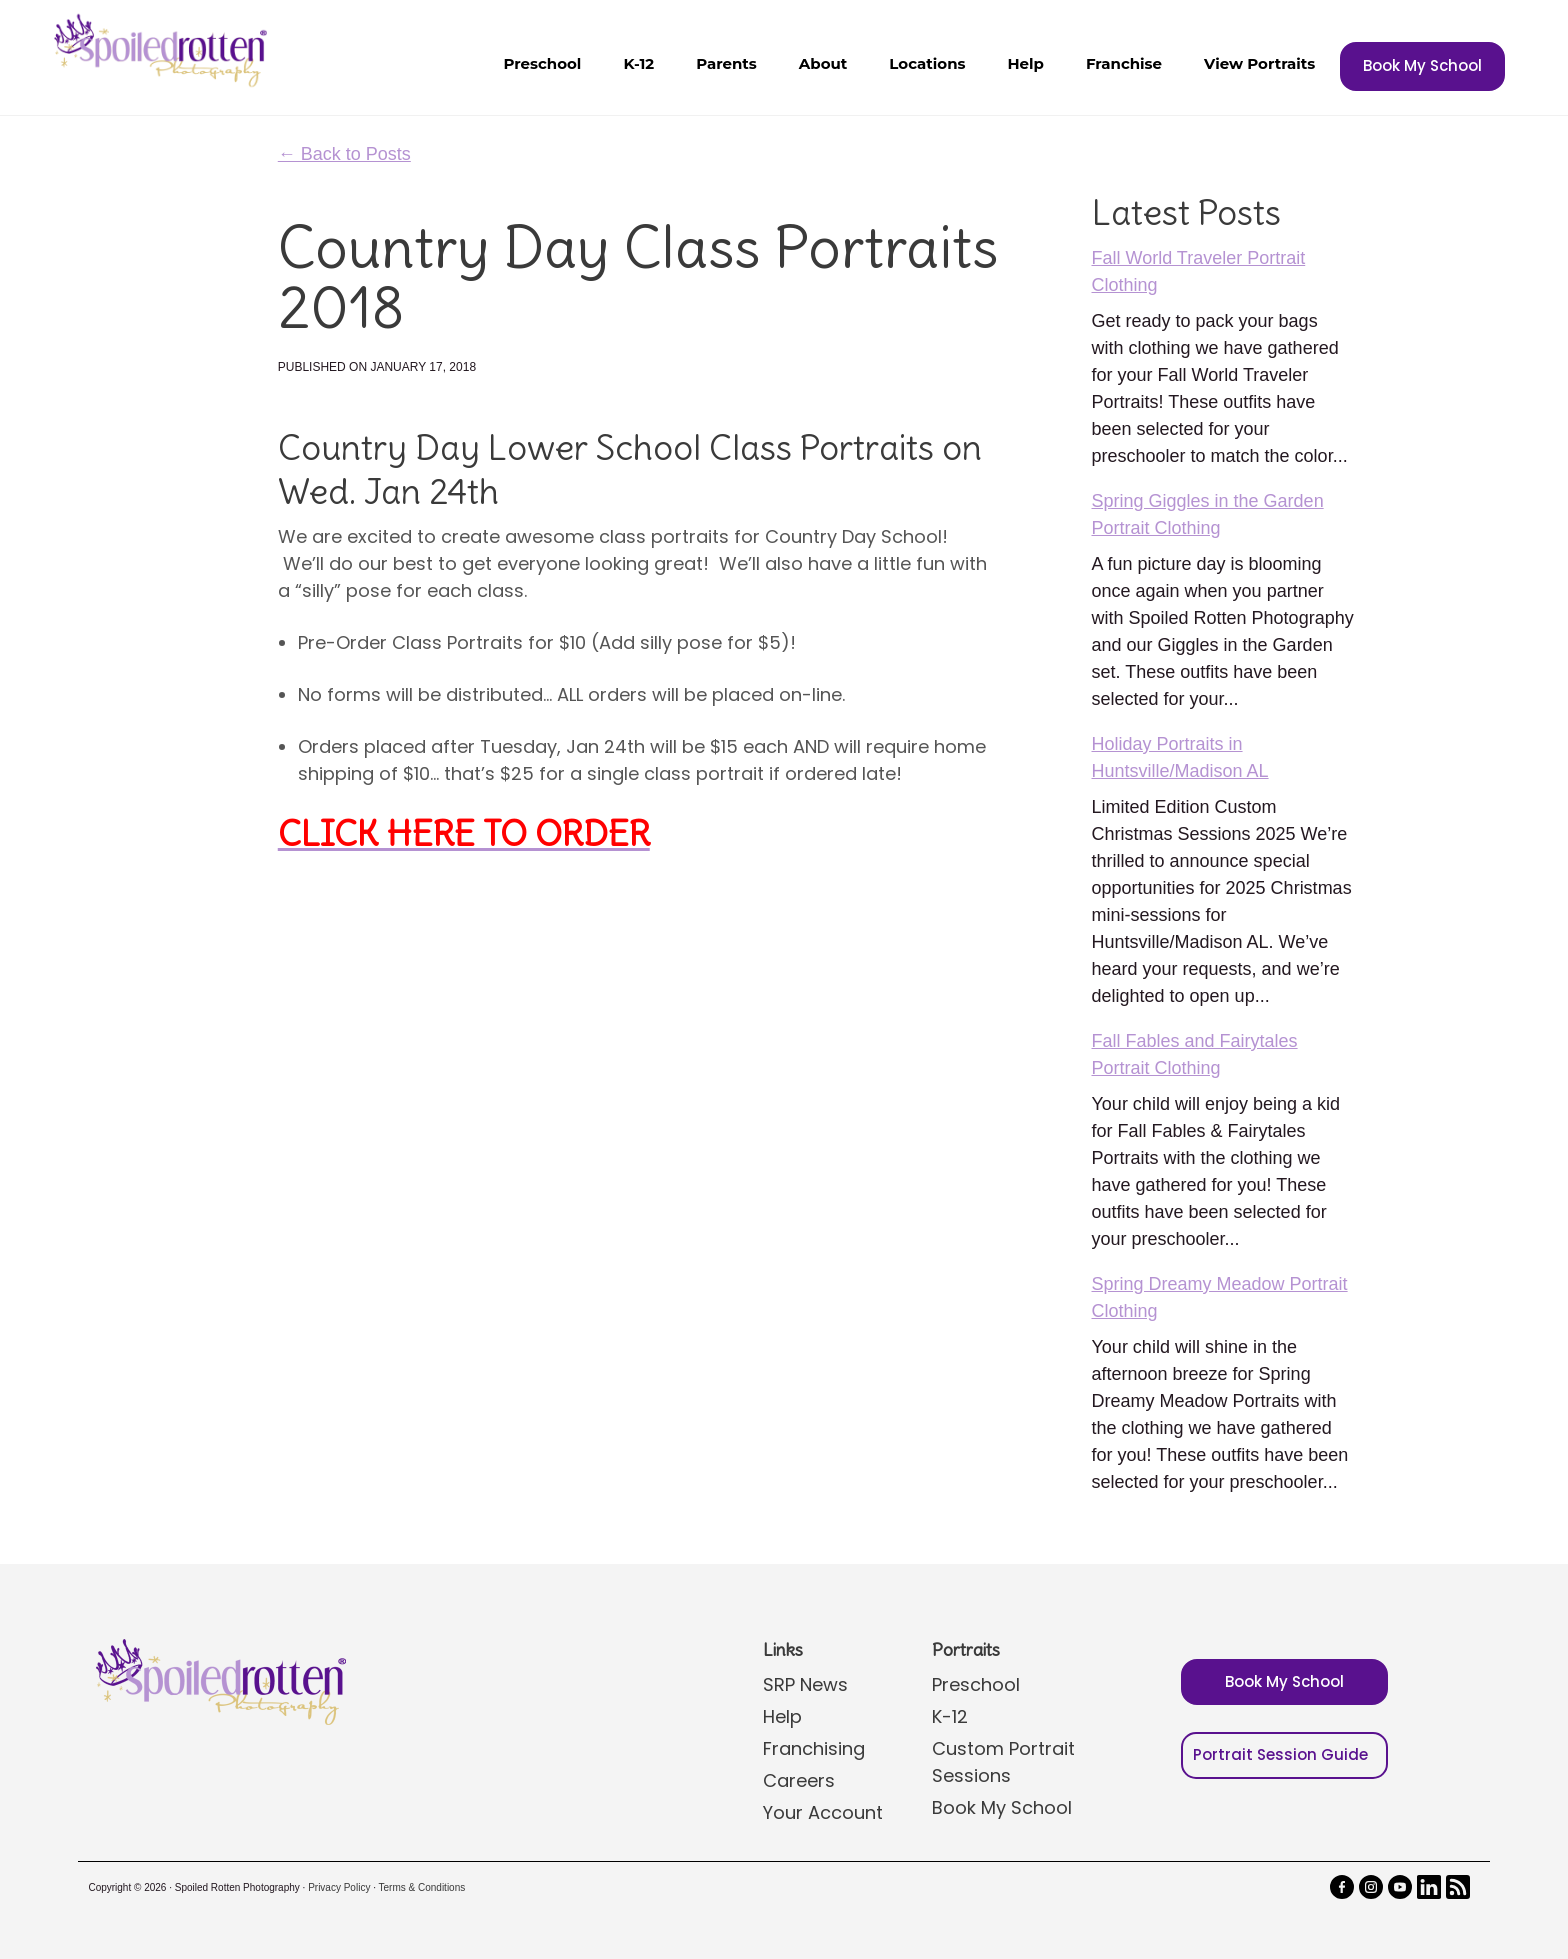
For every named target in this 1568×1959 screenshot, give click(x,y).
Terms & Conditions (422, 1887)
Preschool (542, 63)
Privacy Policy (339, 1887)
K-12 (638, 63)
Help (1025, 63)
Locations (927, 63)
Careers (799, 1780)
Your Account (823, 1812)
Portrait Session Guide (1280, 1754)
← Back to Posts (344, 154)
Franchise (1124, 63)
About (823, 63)
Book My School (1422, 65)
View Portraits (1259, 63)
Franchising (814, 1748)
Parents (726, 63)
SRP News (805, 1684)
